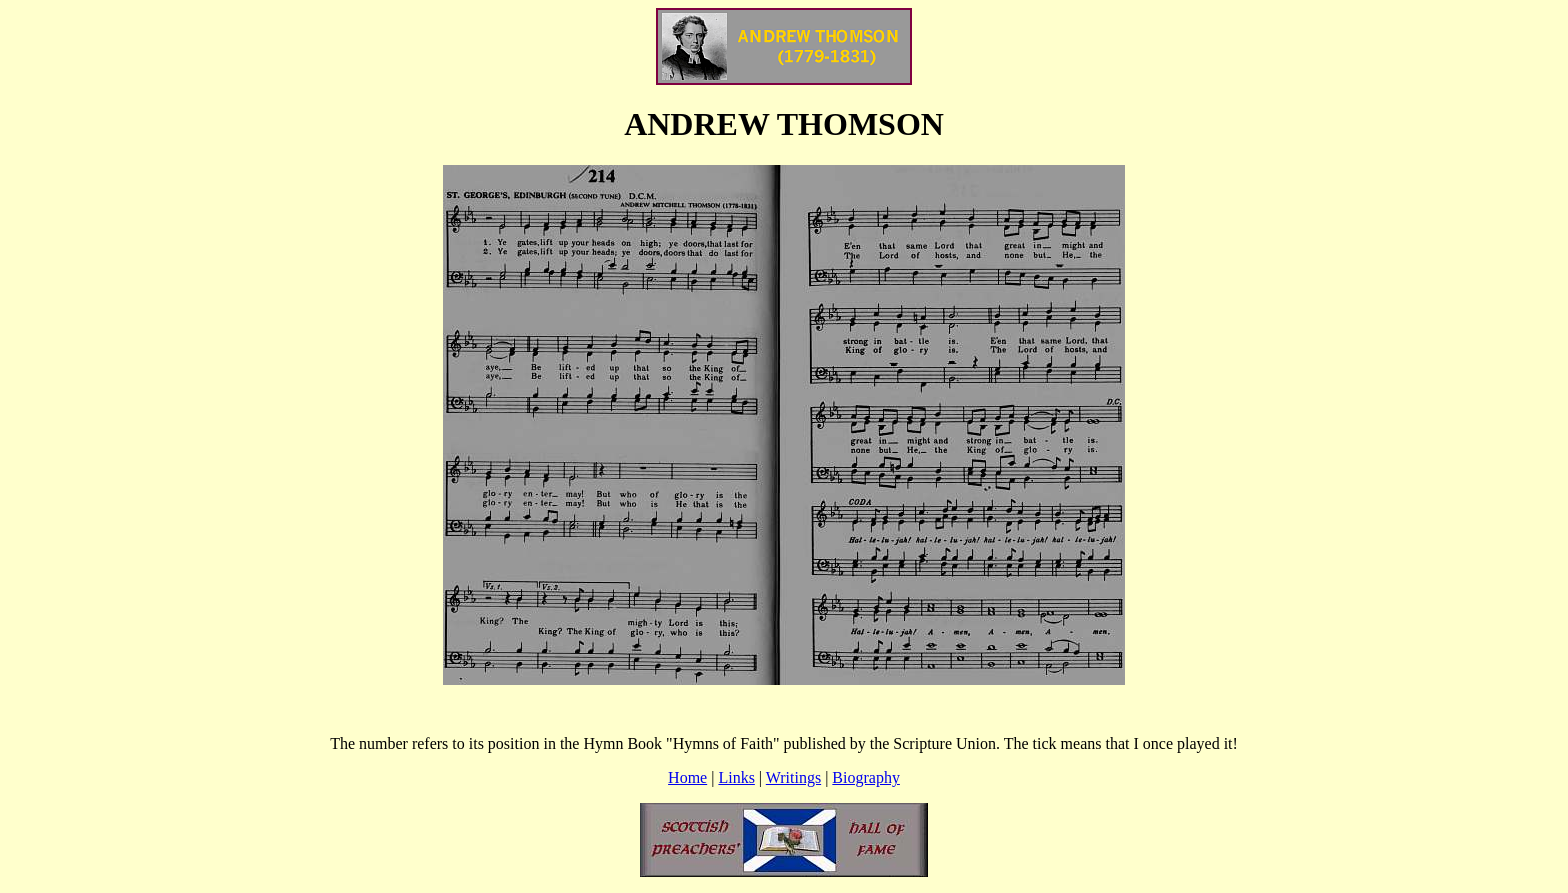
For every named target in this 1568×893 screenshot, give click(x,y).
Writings (793, 777)
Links (736, 777)
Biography (866, 777)
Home (687, 777)
